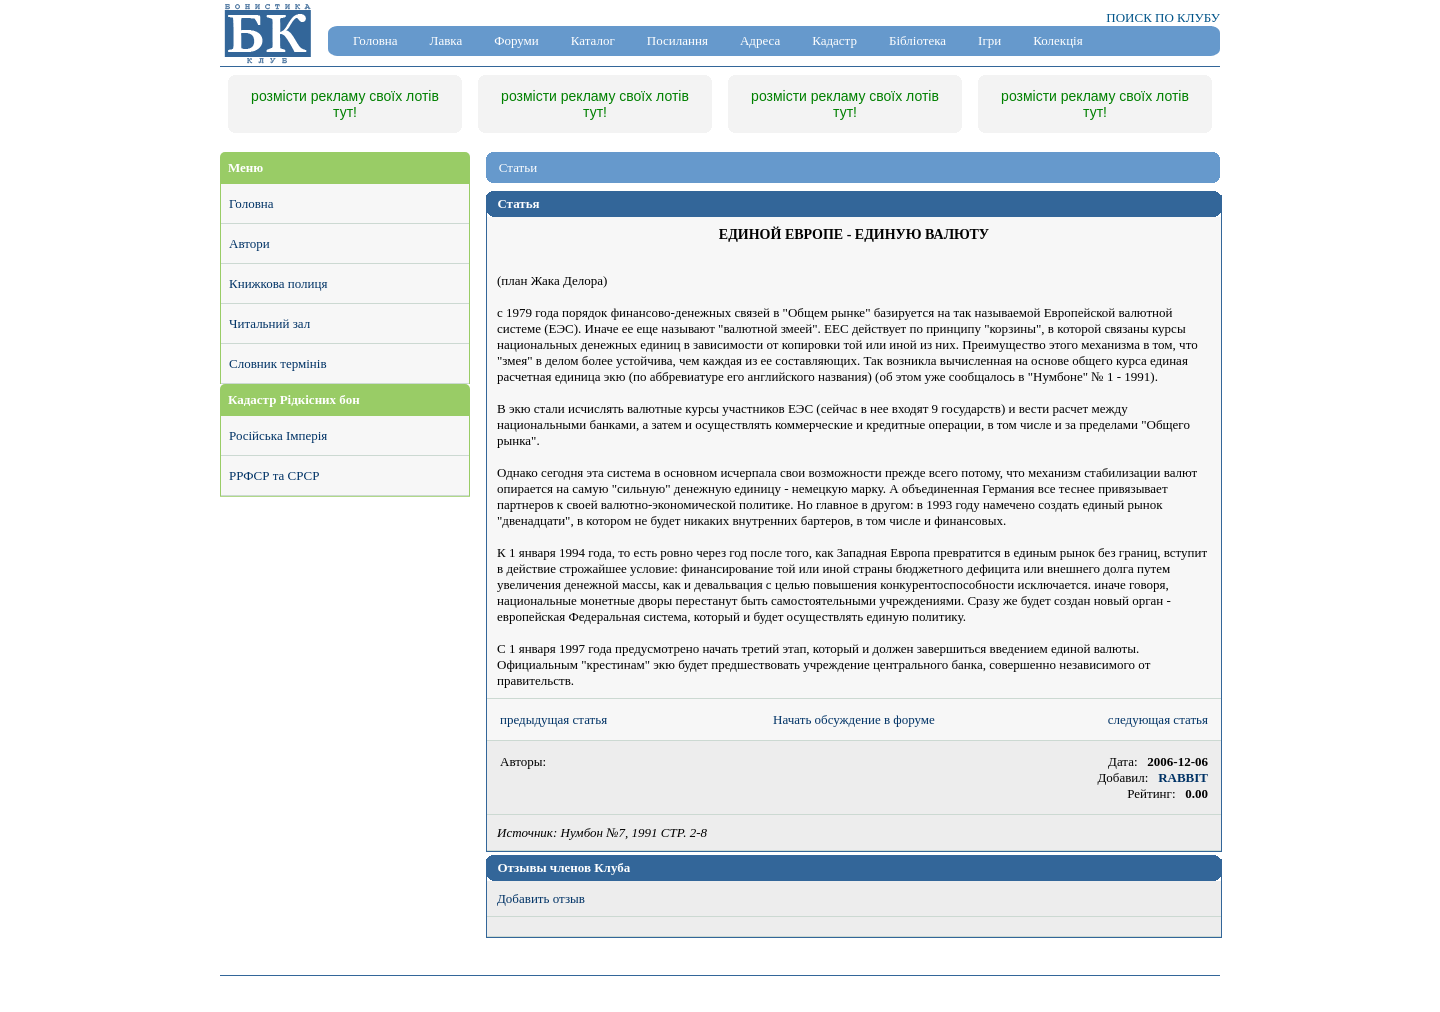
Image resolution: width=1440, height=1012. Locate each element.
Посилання (677, 40)
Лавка (446, 40)
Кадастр (834, 40)
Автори (249, 243)
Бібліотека (917, 40)
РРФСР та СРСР (274, 475)
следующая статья (1158, 719)
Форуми (516, 40)
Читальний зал (269, 323)
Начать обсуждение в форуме (854, 719)
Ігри (989, 40)
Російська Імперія (278, 435)
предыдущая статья (553, 719)
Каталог (593, 40)
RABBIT (1183, 777)
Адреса (760, 40)
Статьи (518, 167)
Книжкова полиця (278, 283)
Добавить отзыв (541, 898)
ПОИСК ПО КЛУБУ (1163, 17)
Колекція (1057, 40)
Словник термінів (278, 363)
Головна (375, 40)
